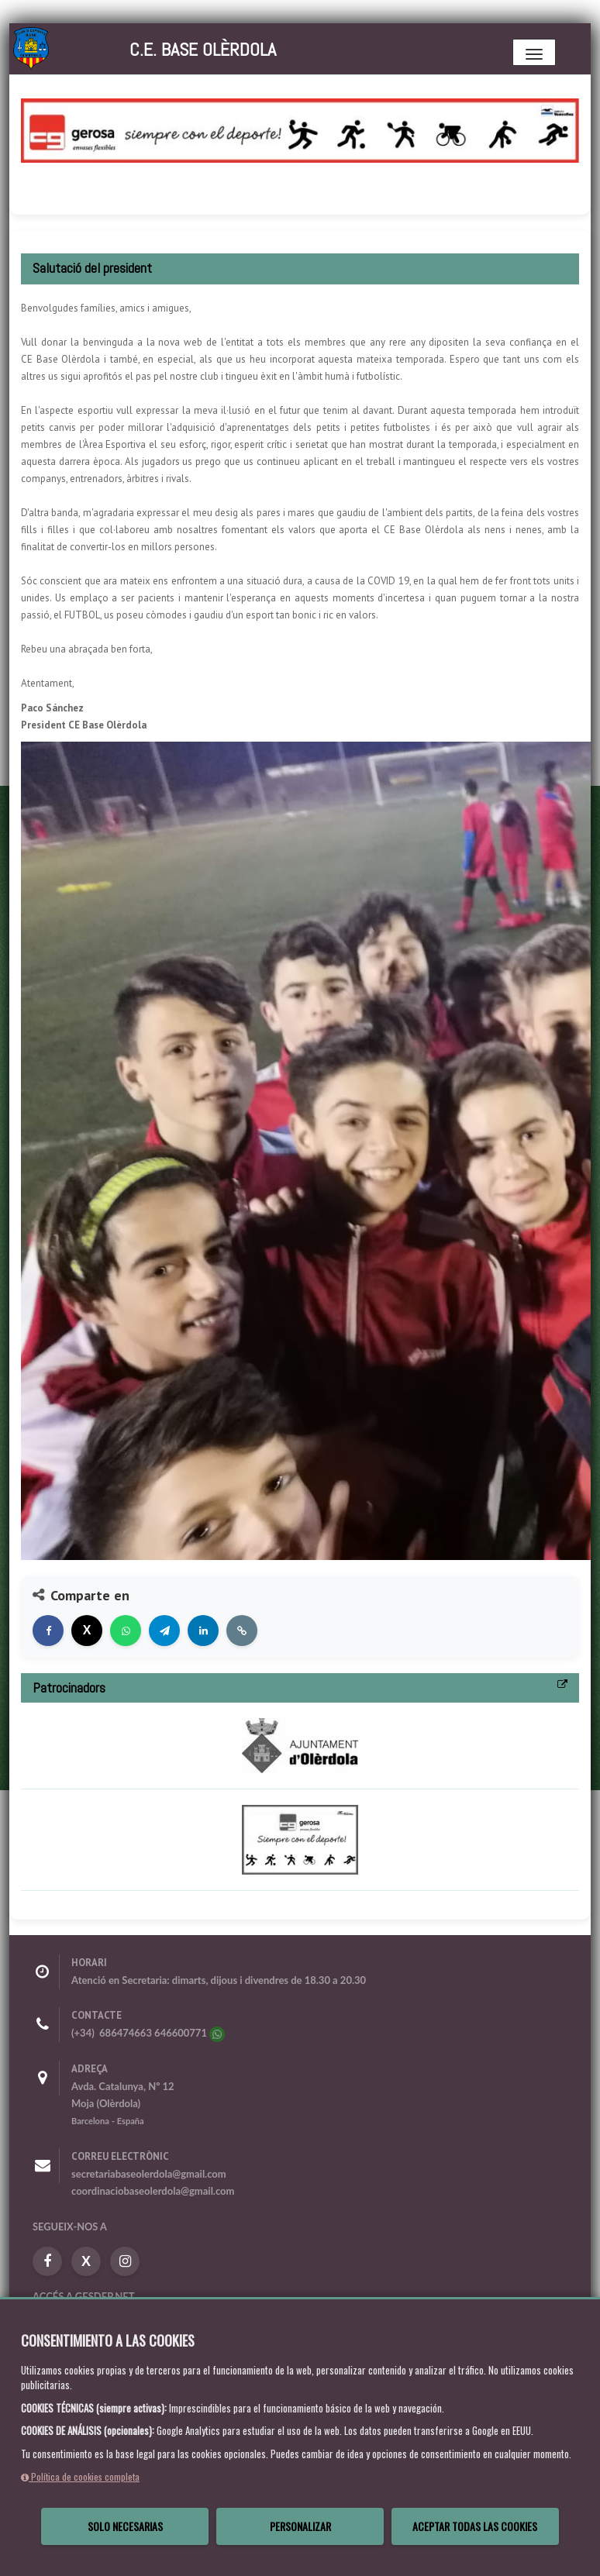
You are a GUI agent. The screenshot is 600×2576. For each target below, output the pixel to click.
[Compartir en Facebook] (48, 1630)
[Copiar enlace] (241, 1630)
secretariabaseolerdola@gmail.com (148, 2174)
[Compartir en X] (86, 1630)
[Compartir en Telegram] (164, 1630)
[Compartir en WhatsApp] (125, 1630)
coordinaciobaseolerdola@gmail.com (152, 2191)
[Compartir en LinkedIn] (203, 1630)
